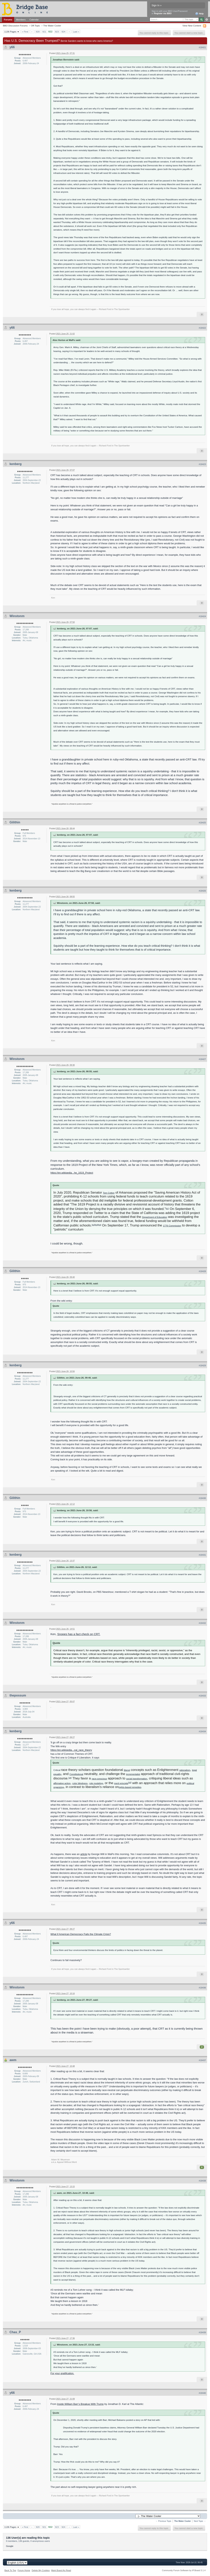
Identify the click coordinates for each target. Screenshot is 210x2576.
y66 (12, 47)
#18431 (202, 1555)
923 (57, 31)
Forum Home (24, 2570)
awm (13, 2060)
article (83, 1854)
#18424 (202, 616)
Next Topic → (200, 2521)
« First (25, 31)
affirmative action (61, 1783)
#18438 (202, 2181)
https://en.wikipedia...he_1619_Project (71, 1172)
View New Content (191, 25)
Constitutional (76, 1774)
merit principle (121, 1783)
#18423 (202, 464)
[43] (129, 1782)
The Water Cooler (52, 25)
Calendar (34, 19)
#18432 (202, 1623)
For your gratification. (62, 2373)
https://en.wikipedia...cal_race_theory (71, 1750)
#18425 (202, 822)
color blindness (80, 1783)
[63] (96, 1225)
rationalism (184, 1770)
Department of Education (154, 1217)
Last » (76, 31)
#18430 (202, 1498)
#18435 (202, 1923)
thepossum (18, 1695)
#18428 (202, 1271)
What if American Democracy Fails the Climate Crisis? (80, 1934)
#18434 (202, 1731)
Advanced (206, 20)
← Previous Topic (163, 2521)
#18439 (202, 2332)
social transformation (136, 1778)
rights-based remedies (130, 1787)
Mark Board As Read (61, 2570)
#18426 (202, 891)
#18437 (202, 2060)
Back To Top (10, 2570)
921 (44, 31)
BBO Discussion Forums (15, 25)
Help (199, 13)
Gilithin (15, 822)
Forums (8, 19)
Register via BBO (163, 13)
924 (63, 31)
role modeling (96, 1783)
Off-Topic (35, 25)
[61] (167, 1208)
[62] (93, 1225)
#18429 (202, 1365)
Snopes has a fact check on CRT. (78, 1634)
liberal (127, 1770)
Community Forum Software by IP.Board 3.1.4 (184, 2570)
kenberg (16, 464)
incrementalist (133, 1774)
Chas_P (15, 2332)
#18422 (202, 328)
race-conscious (99, 1778)
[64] (99, 1225)
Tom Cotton (109, 1192)
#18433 (202, 1696)
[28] (69, 1778)
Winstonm (17, 616)
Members (21, 19)
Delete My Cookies (41, 2570)
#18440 (202, 2393)
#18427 (202, 1059)
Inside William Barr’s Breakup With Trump (80, 2404)
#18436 (202, 1987)
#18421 (202, 47)
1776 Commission (172, 1225)
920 (38, 31)
